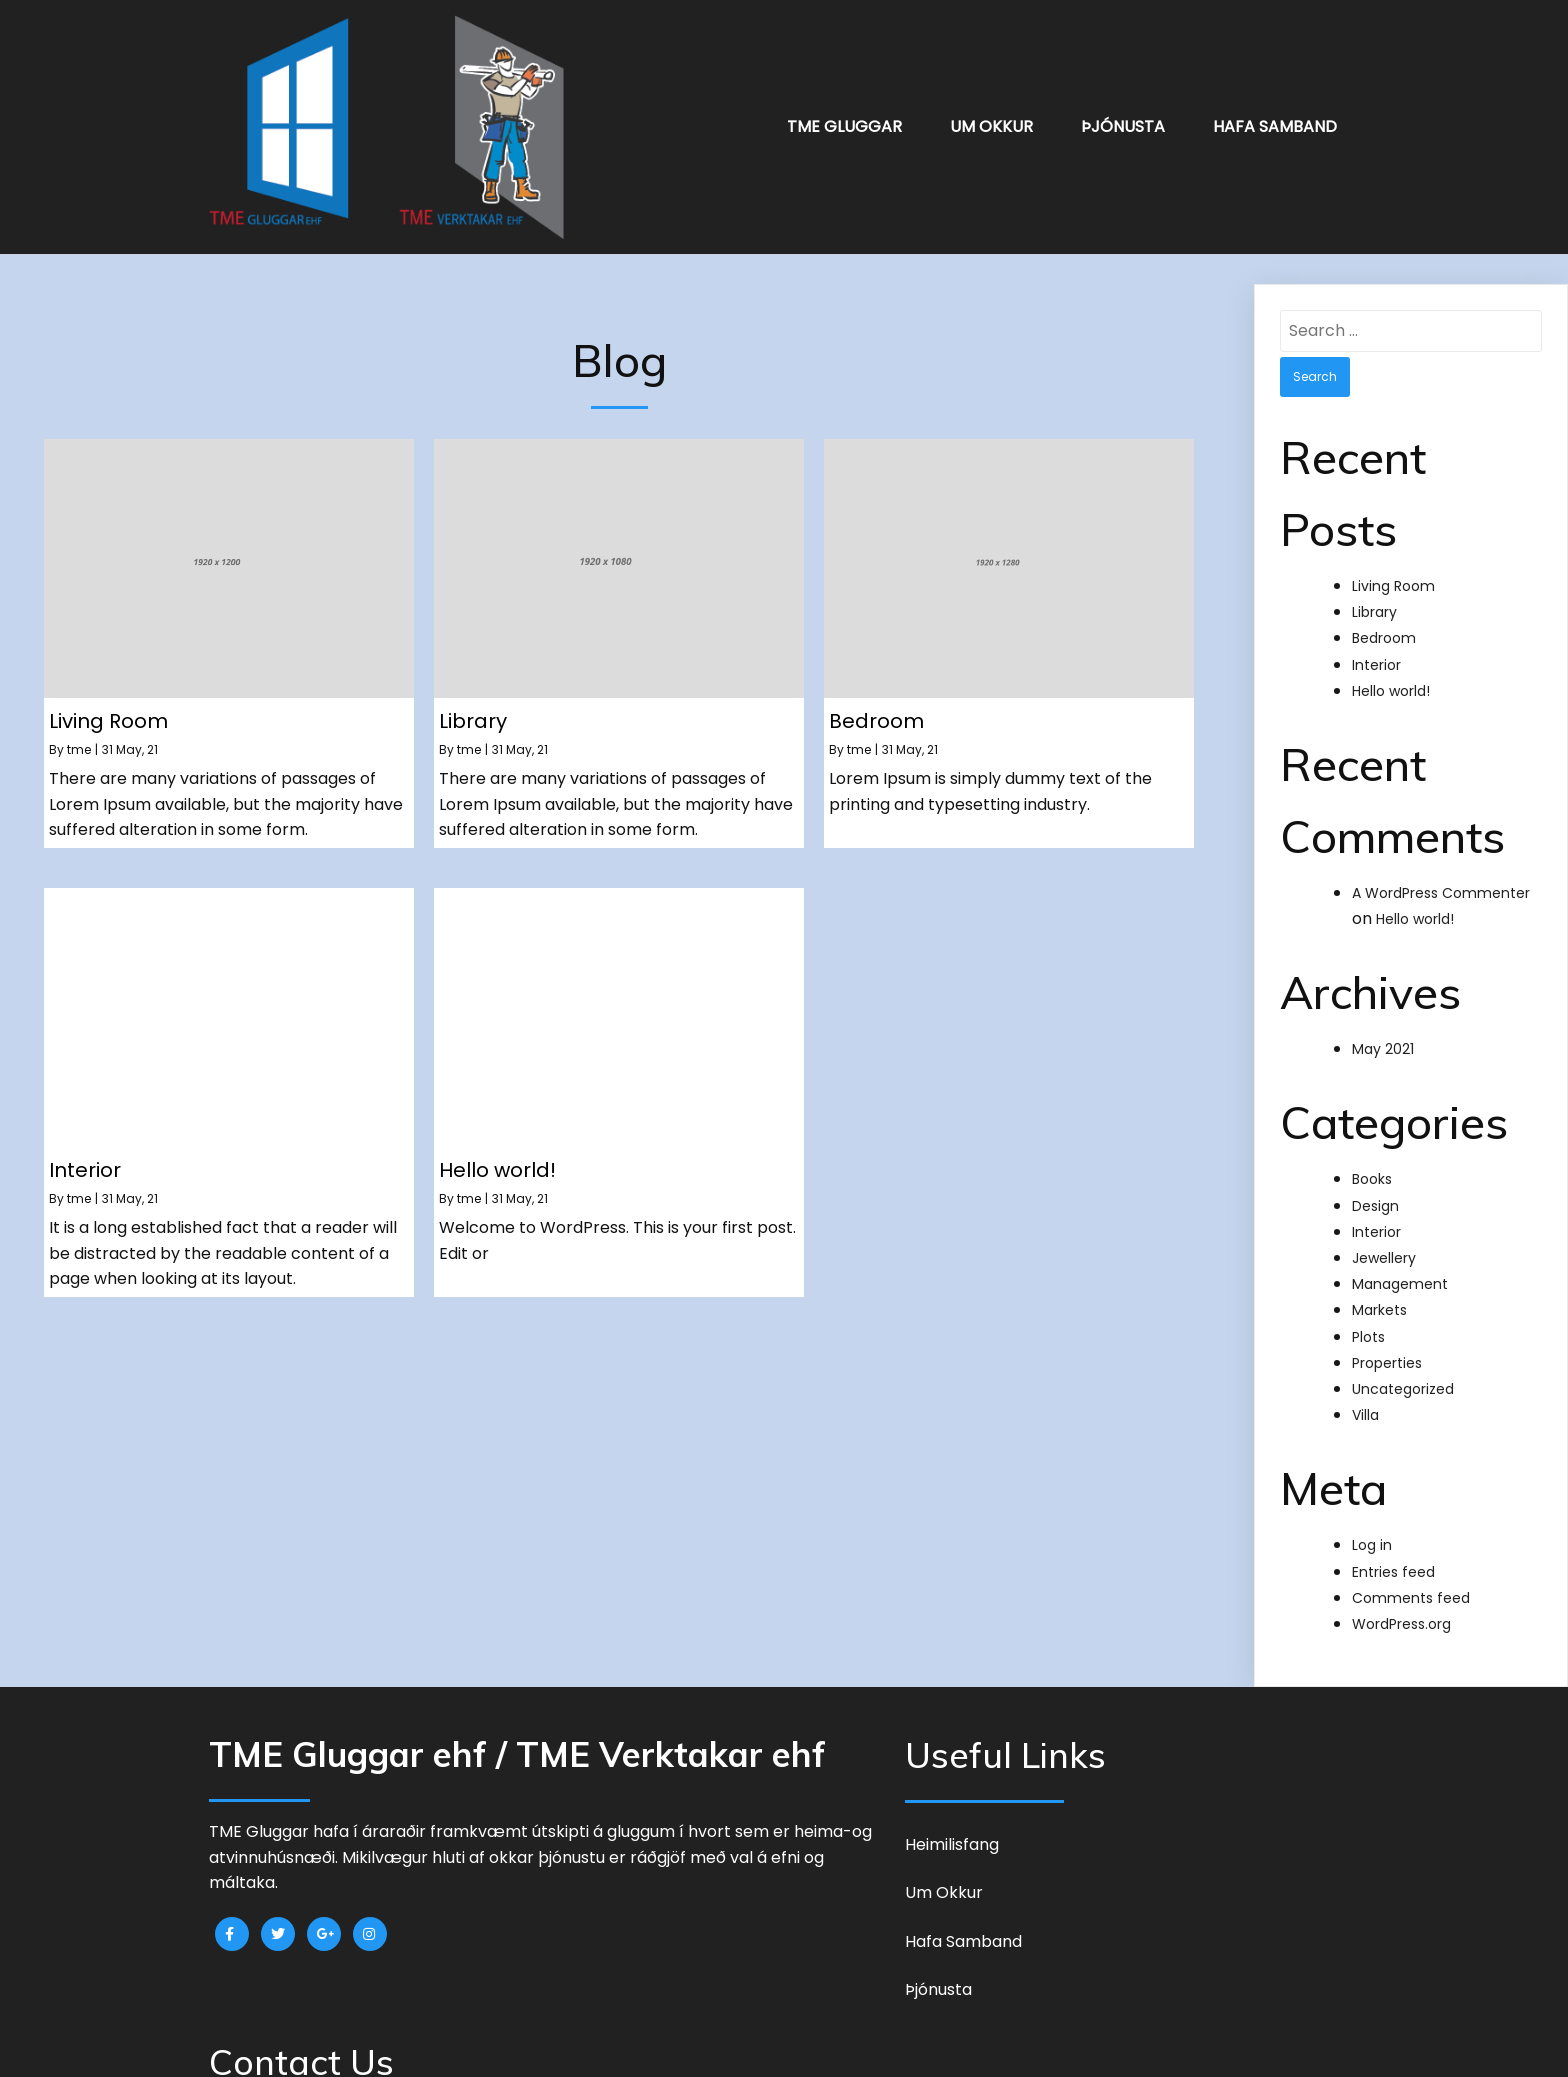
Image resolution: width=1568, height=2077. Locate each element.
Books (1372, 1165)
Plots (1368, 1322)
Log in (1372, 1530)
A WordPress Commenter (1441, 878)
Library (1374, 597)
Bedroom (1384, 623)
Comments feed (1411, 1583)
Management (1400, 1269)
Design (1375, 1191)
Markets (1379, 1296)
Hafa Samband (1275, 119)
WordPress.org (1401, 1609)
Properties (1387, 1348)
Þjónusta (1123, 119)
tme (79, 734)
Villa (1365, 1400)
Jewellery (1384, 1243)
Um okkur (991, 119)
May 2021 (1383, 1034)
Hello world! (1391, 676)
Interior (1376, 650)
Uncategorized (1403, 1374)
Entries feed (1393, 1557)
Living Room (1393, 571)
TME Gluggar (844, 119)
